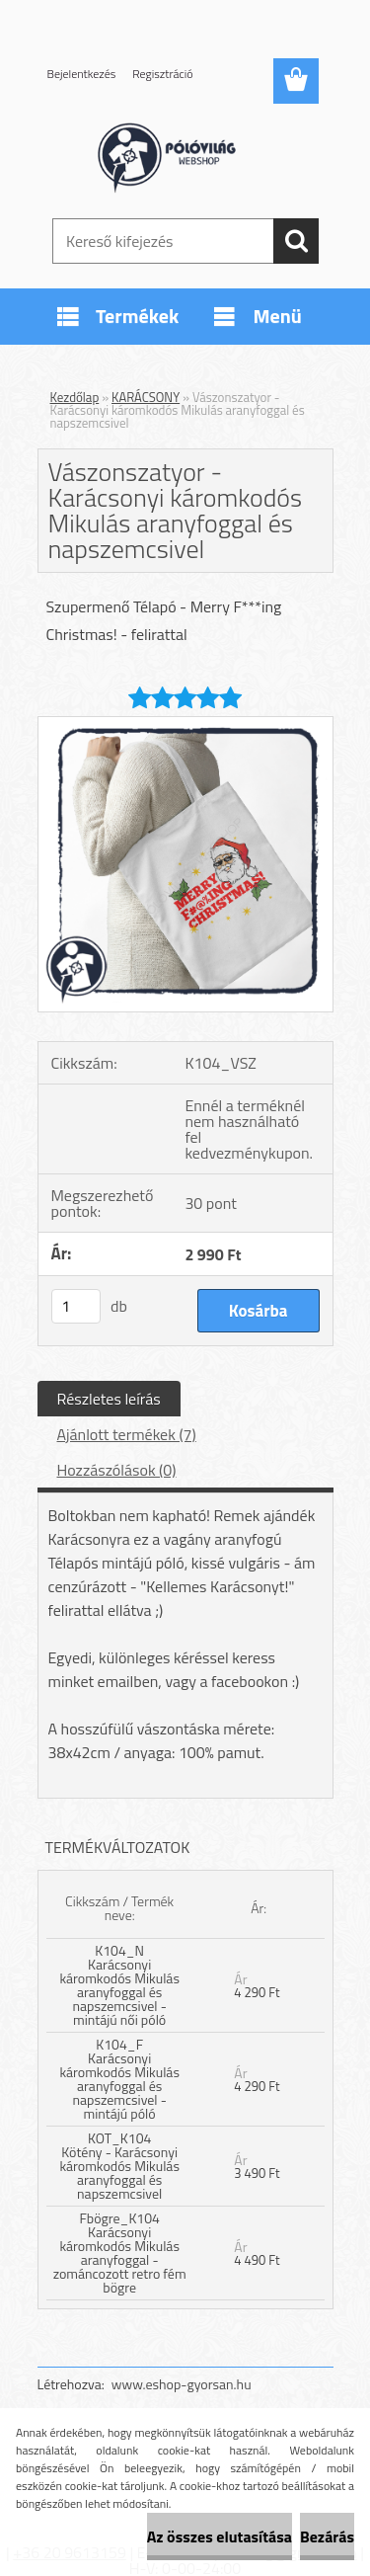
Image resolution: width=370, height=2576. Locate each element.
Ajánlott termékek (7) (126, 1434)
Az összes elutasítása (219, 2536)
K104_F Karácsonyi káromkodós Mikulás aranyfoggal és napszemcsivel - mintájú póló (119, 2079)
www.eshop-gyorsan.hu (181, 2384)
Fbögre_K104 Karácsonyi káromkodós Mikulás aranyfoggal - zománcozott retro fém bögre (119, 2252)
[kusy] (76, 1306)
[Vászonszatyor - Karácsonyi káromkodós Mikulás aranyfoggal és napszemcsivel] (185, 725)
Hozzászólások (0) (117, 1470)
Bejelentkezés (81, 73)
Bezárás (327, 2536)
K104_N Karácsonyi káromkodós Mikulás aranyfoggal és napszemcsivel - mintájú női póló (119, 1985)
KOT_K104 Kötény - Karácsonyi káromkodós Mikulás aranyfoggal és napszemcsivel (119, 2166)
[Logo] (185, 155)
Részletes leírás (109, 1398)
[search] (296, 241)
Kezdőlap (75, 397)
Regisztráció (162, 73)
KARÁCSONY (145, 397)
